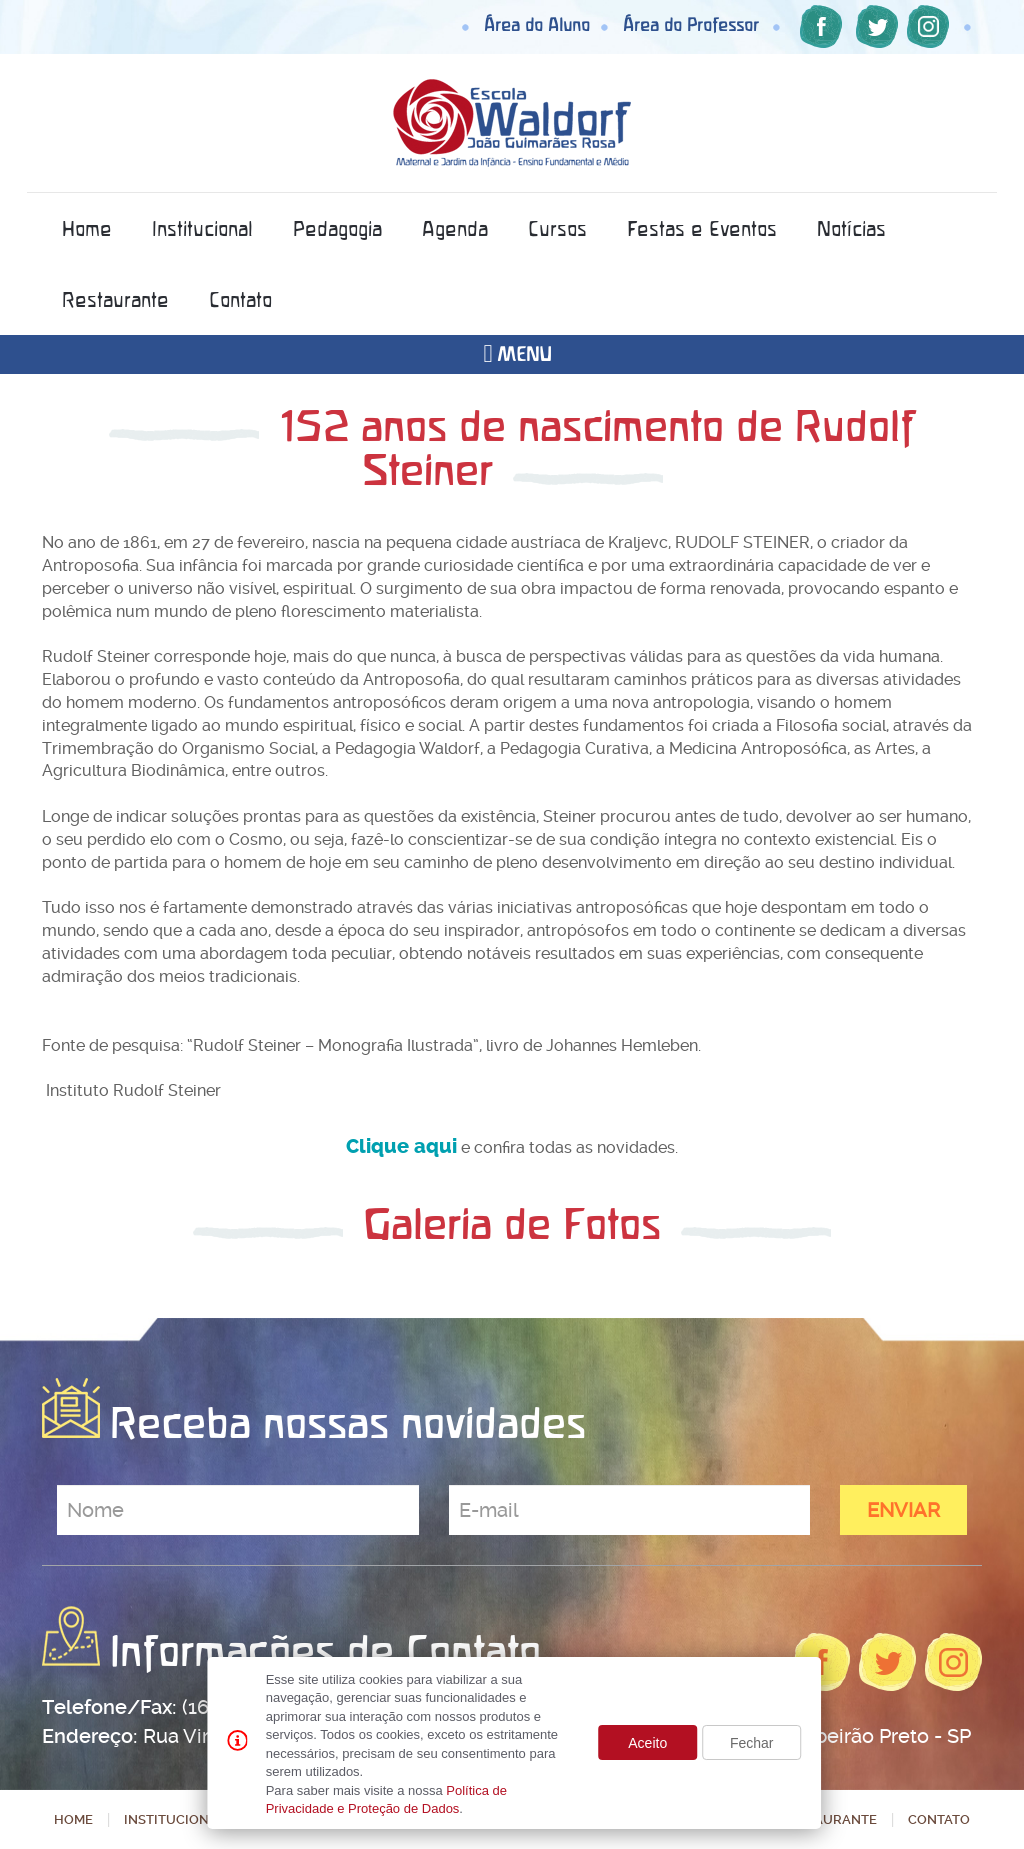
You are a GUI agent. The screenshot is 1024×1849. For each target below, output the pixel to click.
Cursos (557, 228)
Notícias (851, 228)
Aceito (647, 1743)
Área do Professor (691, 24)
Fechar (752, 1743)
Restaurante (115, 299)
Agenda (455, 228)
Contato (240, 299)
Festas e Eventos (702, 228)
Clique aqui (401, 1146)
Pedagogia (337, 228)
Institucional (202, 228)
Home (87, 228)
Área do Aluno (537, 24)
